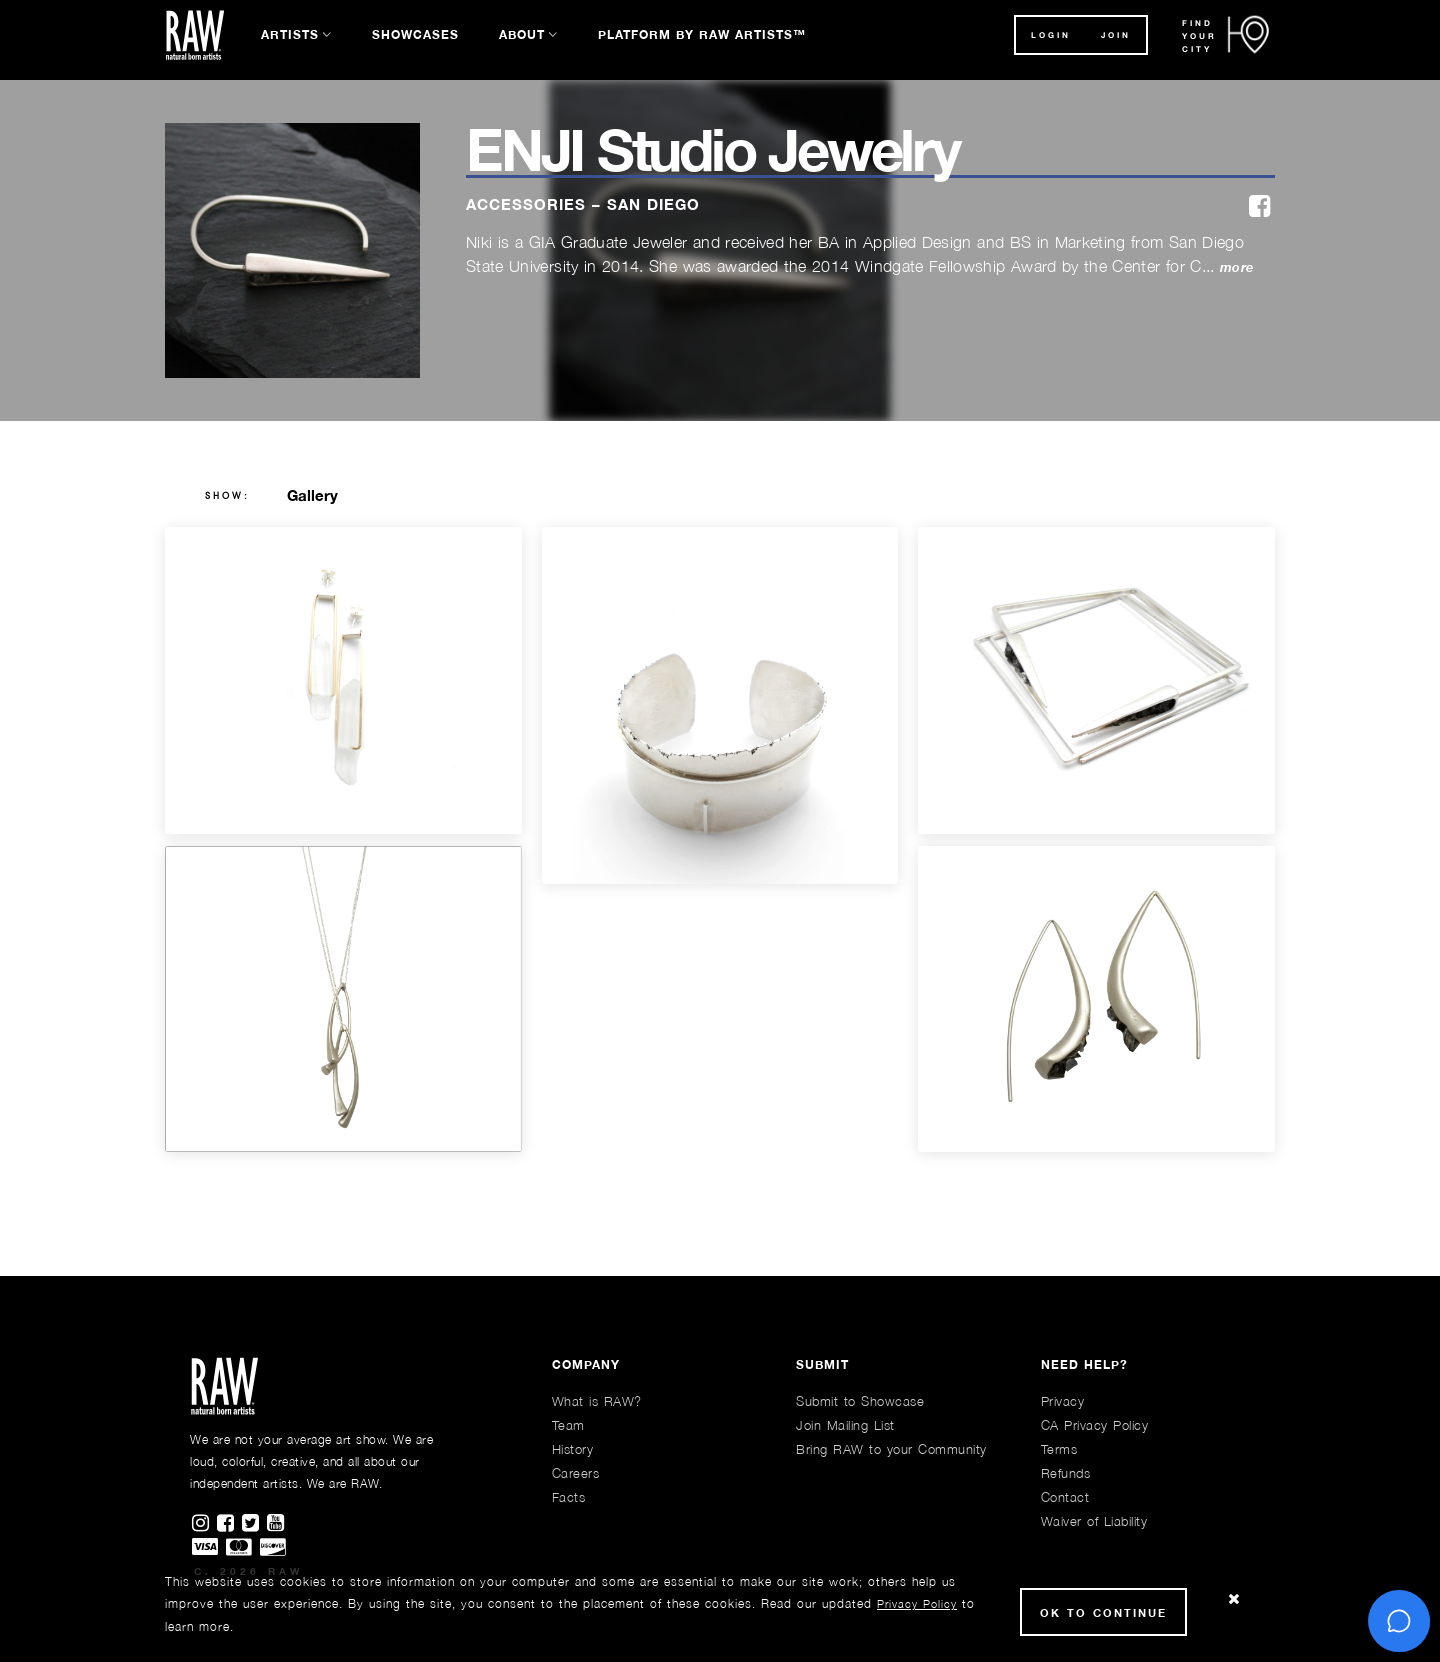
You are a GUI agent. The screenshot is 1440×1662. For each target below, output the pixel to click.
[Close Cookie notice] (1234, 1599)
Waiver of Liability (1094, 1521)
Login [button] (1051, 35)
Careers (576, 1473)
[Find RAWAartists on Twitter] (254, 1524)
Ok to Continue (1103, 1612)
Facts (569, 1497)
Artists (290, 34)
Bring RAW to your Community (891, 1449)
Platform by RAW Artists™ (702, 34)
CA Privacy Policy (1095, 1425)
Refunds (1066, 1473)
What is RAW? (597, 1401)
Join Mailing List (845, 1425)
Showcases (415, 34)
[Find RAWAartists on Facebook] (229, 1524)
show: (227, 496)
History (573, 1449)
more (1236, 267)
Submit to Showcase (860, 1401)
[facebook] (1259, 207)
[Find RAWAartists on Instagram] (204, 1524)
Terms (1059, 1449)
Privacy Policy (917, 1603)
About (522, 34)
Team (568, 1425)
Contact (1065, 1497)
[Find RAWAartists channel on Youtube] (277, 1524)
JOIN (1116, 35)
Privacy (1063, 1401)
